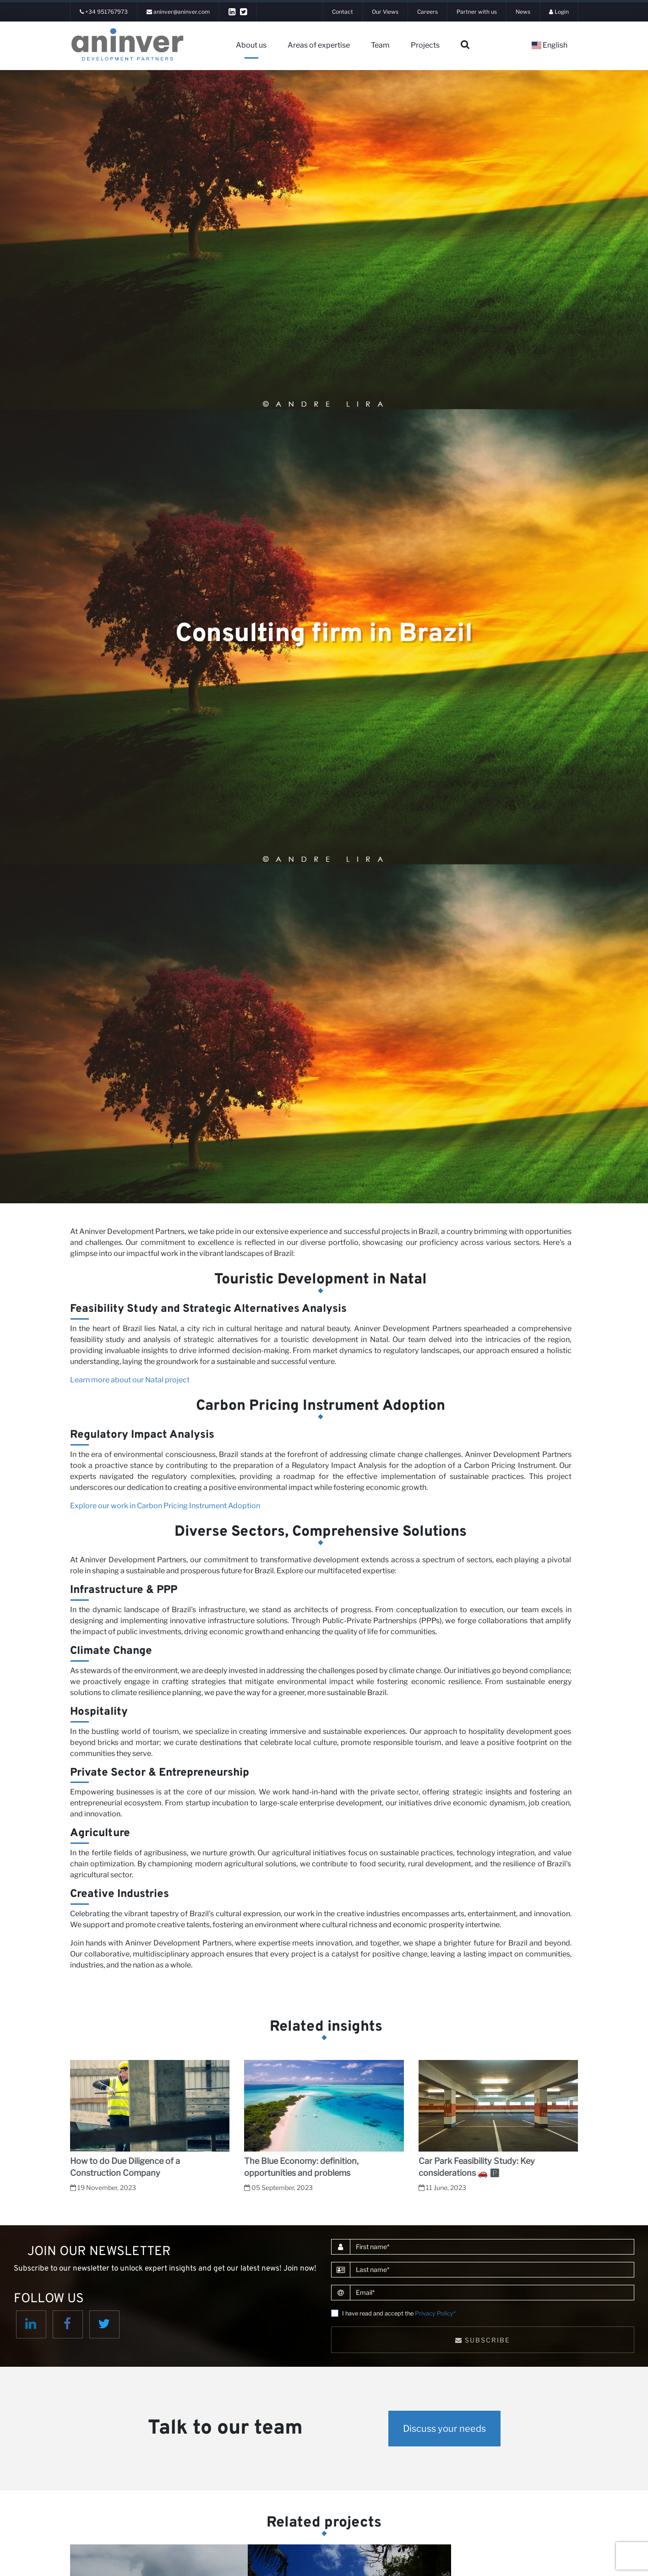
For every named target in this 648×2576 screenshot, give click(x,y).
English (549, 45)
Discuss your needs (444, 2428)
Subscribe (482, 2340)
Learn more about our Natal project (130, 1379)
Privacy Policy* (435, 2313)
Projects (425, 45)
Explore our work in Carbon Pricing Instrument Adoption (165, 1505)
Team (380, 45)
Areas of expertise (319, 45)
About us (251, 45)
